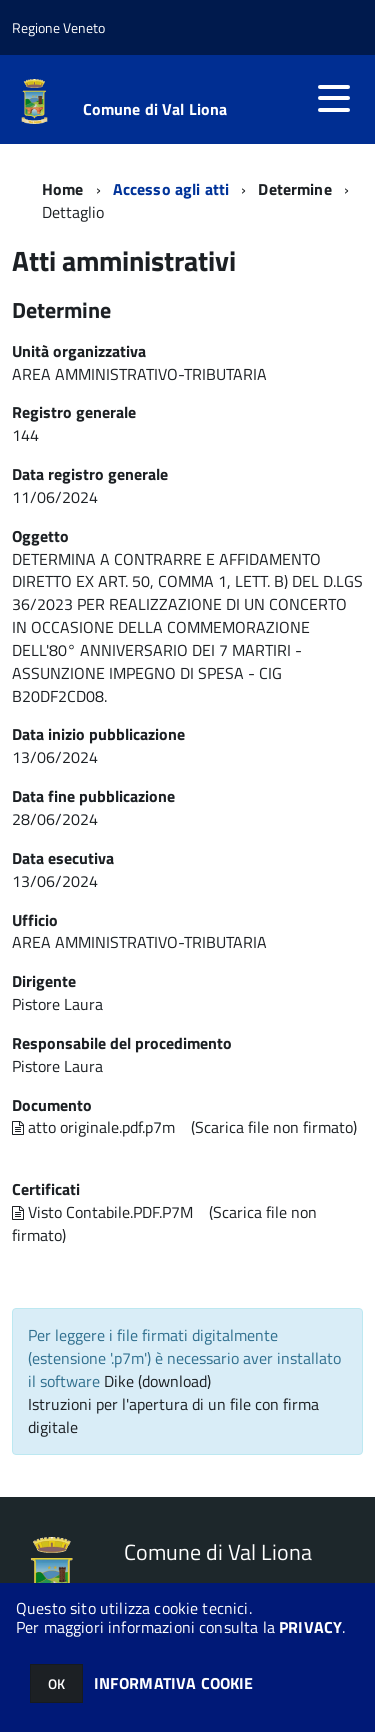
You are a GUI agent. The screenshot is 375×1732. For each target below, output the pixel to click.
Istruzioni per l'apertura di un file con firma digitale (173, 1415)
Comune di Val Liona (155, 109)
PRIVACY (310, 1627)
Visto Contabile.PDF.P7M (102, 1212)
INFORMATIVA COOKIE (174, 1683)
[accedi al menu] (334, 98)
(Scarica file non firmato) (274, 1127)
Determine (294, 189)
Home (63, 189)
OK (56, 1683)
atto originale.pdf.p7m (93, 1127)
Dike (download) (157, 1381)
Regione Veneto (58, 27)
